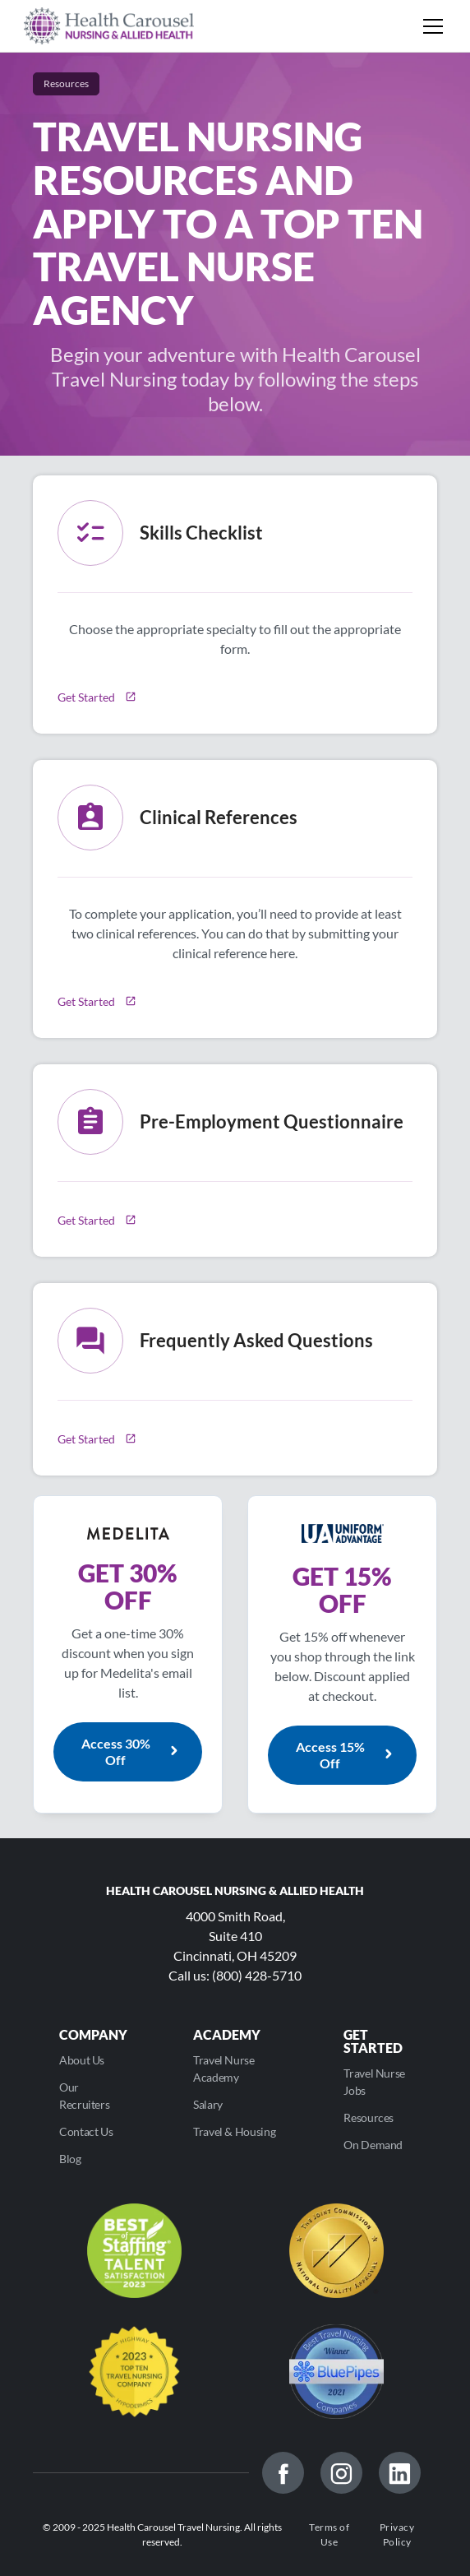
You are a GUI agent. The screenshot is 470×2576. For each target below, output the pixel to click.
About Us (81, 2060)
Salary (208, 2104)
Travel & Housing (234, 2131)
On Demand (373, 2145)
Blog (70, 2159)
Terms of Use (329, 2534)
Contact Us (86, 2131)
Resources (368, 2117)
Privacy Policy (397, 2534)
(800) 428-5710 (257, 1975)
